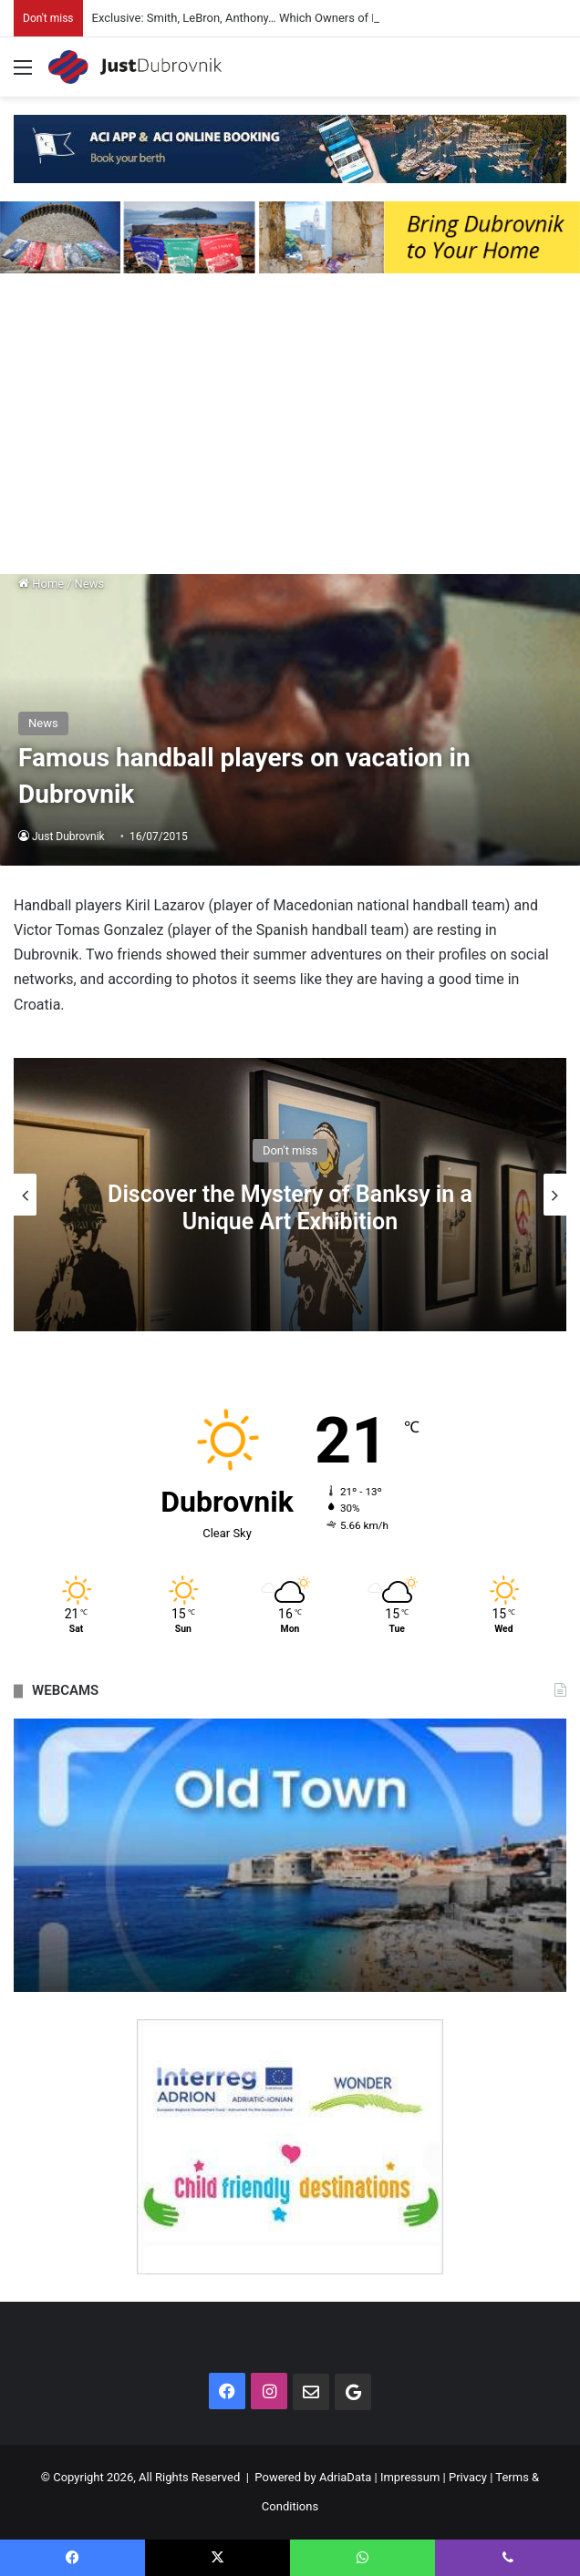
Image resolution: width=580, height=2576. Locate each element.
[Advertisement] (290, 428)
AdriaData (345, 2477)
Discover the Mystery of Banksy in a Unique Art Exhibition (290, 1207)
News (90, 583)
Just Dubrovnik (68, 836)
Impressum (410, 2477)
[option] (290, 1194)
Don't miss (290, 1149)
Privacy (468, 2477)
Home (41, 583)
